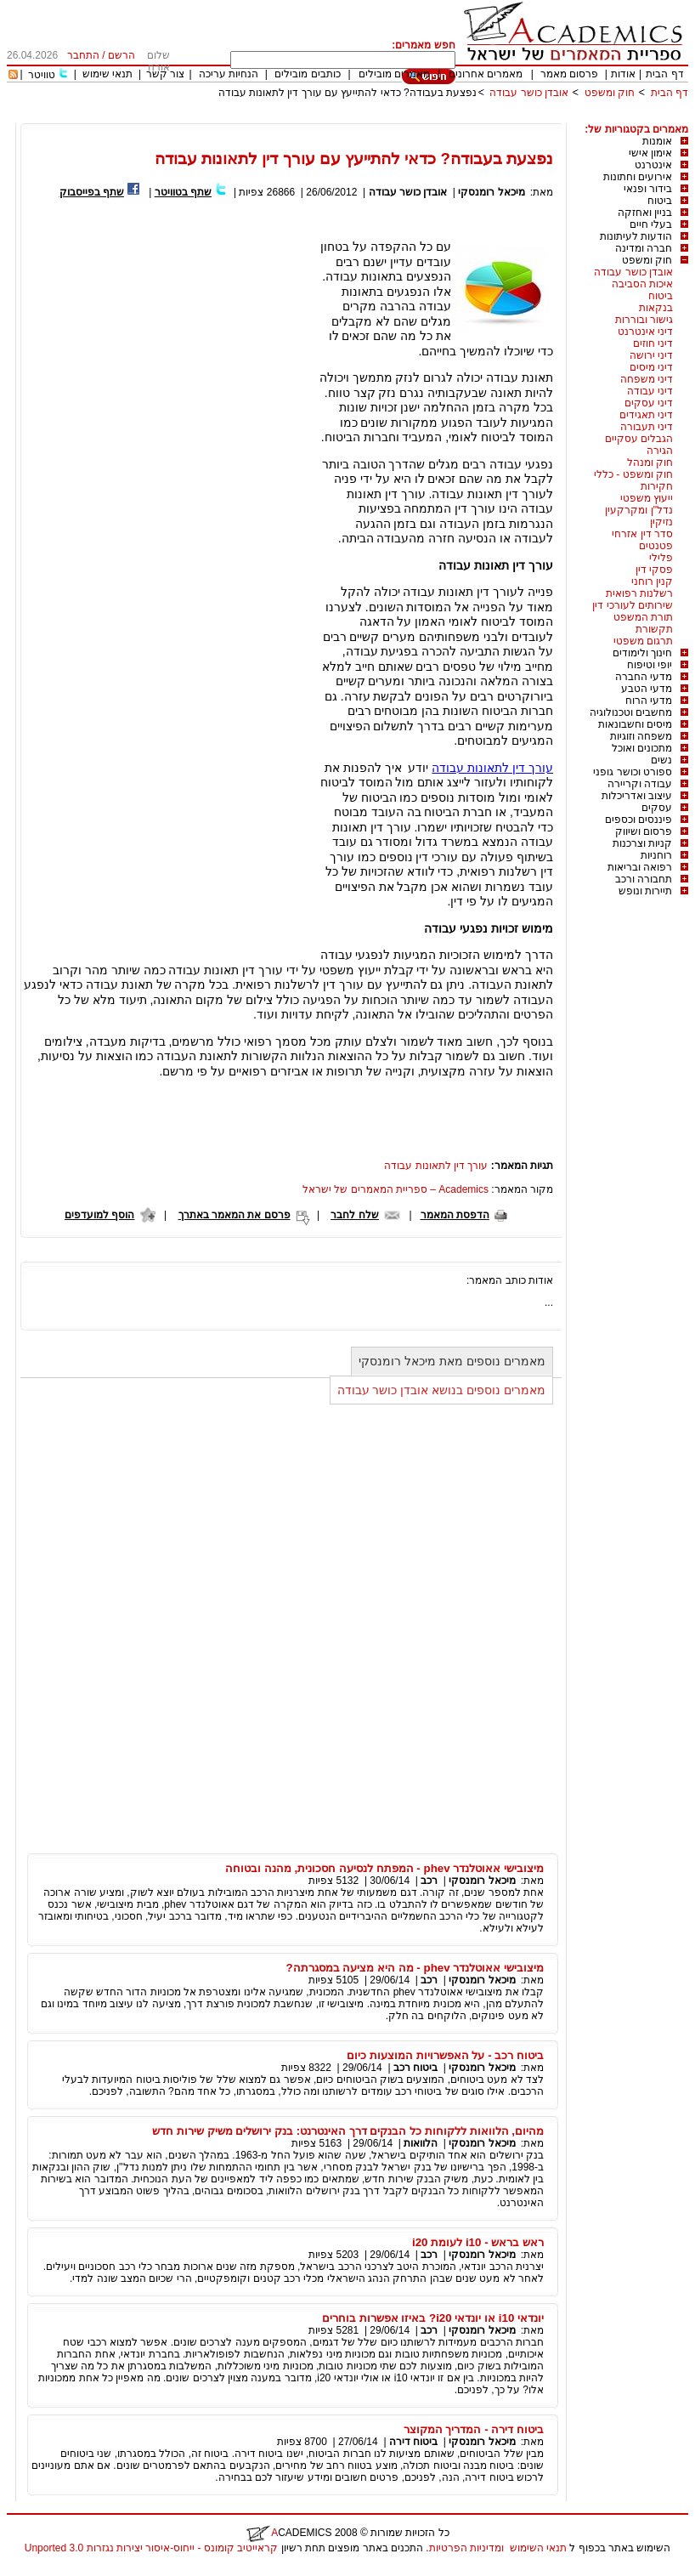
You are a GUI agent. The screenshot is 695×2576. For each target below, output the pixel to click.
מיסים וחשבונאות (635, 724)
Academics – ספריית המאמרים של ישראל (395, 1189)
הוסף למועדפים (99, 1215)
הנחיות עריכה (228, 74)
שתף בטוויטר (183, 192)
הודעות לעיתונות (636, 236)
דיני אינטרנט (645, 332)
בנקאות (656, 308)
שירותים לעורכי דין (632, 605)
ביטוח (659, 201)
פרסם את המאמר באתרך (234, 1215)
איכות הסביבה (642, 284)
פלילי (661, 558)
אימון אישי (650, 153)
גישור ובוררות (644, 320)
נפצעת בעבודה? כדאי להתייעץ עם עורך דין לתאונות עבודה (347, 93)
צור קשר (165, 74)
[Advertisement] (379, 117)
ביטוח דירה (413, 2442)
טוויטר (41, 75)
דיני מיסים (651, 367)
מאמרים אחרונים (486, 74)
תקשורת (654, 629)
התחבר (83, 55)
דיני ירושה (651, 355)
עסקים (656, 808)
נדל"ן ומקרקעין (639, 510)
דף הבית (664, 74)
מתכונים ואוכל (642, 748)
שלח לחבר (354, 1215)
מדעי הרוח (648, 700)
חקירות (657, 486)
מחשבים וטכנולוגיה (631, 712)
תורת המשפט (643, 617)
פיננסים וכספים (638, 820)
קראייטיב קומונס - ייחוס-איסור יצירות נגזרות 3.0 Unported (151, 2548)
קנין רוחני (652, 581)
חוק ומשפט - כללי (633, 474)
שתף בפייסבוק (91, 192)
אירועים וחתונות (637, 177)
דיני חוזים (653, 343)
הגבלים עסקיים (639, 439)
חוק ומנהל (650, 462)
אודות (623, 74)
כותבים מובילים (307, 74)
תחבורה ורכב (643, 879)
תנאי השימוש (538, 2548)
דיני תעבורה (646, 427)
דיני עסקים (648, 403)
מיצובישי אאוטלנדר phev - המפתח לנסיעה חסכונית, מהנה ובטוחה (384, 1868)
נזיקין (661, 522)
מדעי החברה (643, 677)
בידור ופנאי (648, 189)
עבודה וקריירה (639, 784)
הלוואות (421, 2143)
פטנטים (656, 546)
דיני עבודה (650, 391)
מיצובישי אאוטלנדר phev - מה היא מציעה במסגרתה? (414, 1967)
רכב (429, 1881)
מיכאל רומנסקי (491, 192)
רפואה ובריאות (639, 867)
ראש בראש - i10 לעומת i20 (478, 2242)
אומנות (657, 141)
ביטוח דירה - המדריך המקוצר (474, 2429)
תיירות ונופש (645, 891)
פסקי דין (654, 570)
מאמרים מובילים (394, 74)
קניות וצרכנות (642, 843)
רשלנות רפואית (639, 593)
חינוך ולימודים (642, 653)
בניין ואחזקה (645, 212)
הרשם (121, 55)
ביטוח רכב (415, 2068)
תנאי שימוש (107, 74)
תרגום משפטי (643, 641)
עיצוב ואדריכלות (637, 796)
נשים (661, 760)
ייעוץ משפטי (646, 498)
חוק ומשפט (610, 93)
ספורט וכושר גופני (632, 772)
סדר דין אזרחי (642, 534)
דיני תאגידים (646, 415)
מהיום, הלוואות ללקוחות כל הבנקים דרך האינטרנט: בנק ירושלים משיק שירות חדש (348, 2131)
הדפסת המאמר (455, 1215)
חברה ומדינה (643, 248)
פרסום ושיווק (643, 831)
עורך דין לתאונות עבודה (492, 768)
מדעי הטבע (646, 689)
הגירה (660, 451)
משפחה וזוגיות (641, 736)
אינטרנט (653, 165)
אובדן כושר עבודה (528, 93)
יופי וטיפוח (649, 665)
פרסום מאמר (569, 74)
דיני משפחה (646, 379)
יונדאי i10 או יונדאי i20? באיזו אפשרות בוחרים (433, 2318)
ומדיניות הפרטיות (466, 2548)
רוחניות (656, 855)
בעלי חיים (651, 224)
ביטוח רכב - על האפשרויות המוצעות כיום (445, 2055)
